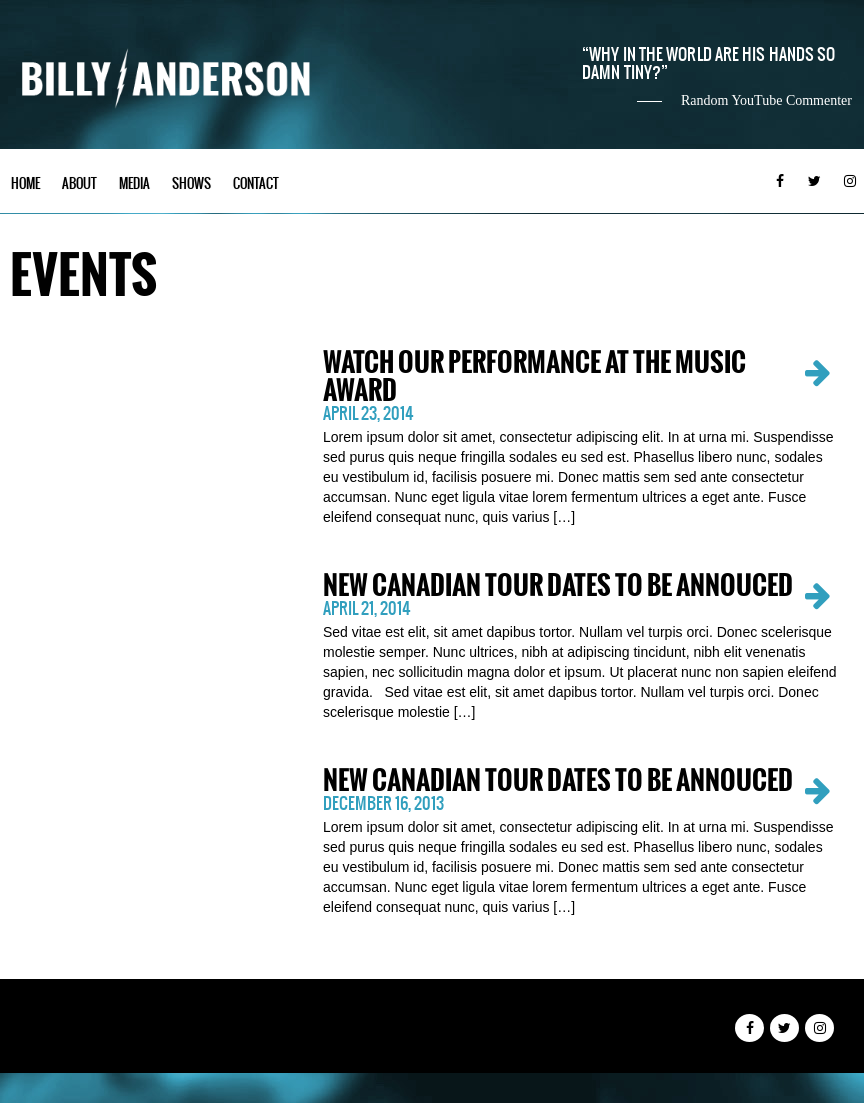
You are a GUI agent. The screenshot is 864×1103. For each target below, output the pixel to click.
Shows (191, 183)
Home (25, 183)
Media (134, 183)
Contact (256, 183)
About (79, 183)
